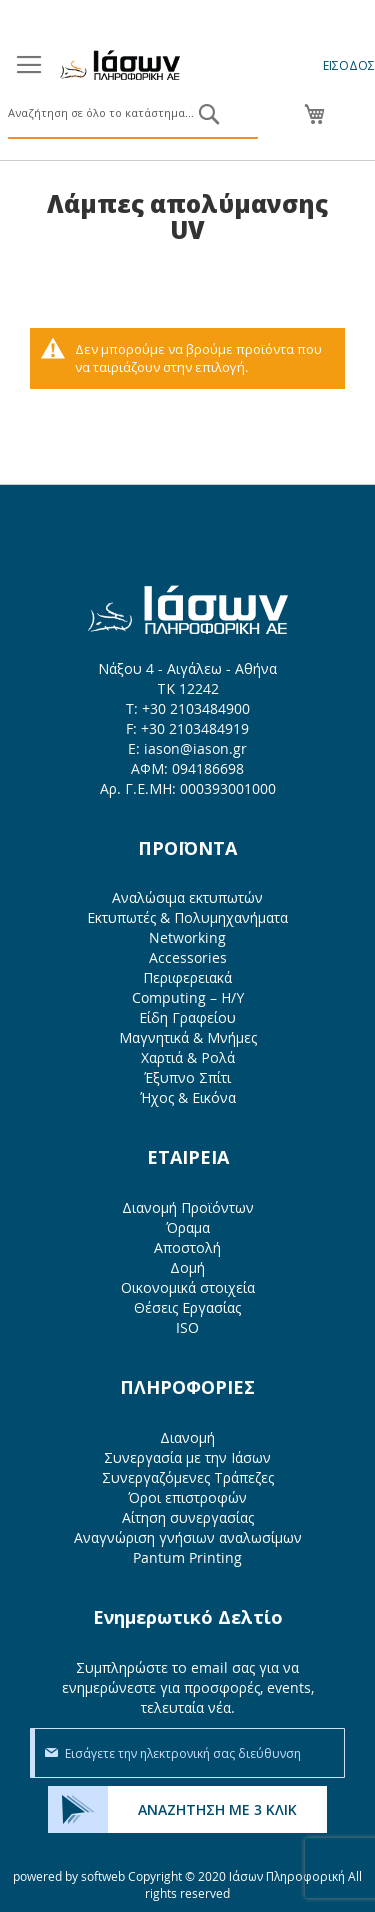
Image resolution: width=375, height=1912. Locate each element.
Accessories (188, 957)
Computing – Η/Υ (188, 997)
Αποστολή (187, 1247)
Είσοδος (349, 65)
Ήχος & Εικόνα (188, 1097)
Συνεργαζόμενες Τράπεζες (188, 1477)
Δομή (187, 1267)
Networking (187, 937)
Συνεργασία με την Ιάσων (187, 1457)
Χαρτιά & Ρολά (188, 1057)
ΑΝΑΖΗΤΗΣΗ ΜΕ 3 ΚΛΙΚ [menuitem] (217, 1809)
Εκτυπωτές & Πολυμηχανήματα (187, 917)
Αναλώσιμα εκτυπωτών (187, 897)
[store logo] (120, 65)
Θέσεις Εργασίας (187, 1307)
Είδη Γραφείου (187, 1017)
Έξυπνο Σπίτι (187, 1077)
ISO (187, 1327)
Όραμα (188, 1227)
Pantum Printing (187, 1557)
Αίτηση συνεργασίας (188, 1517)
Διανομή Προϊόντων (188, 1207)
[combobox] (133, 114)
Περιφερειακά (187, 977)
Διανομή (187, 1437)
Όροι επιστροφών (187, 1497)
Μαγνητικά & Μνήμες (188, 1037)
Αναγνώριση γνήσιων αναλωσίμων (188, 1537)
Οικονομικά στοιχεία (188, 1287)
